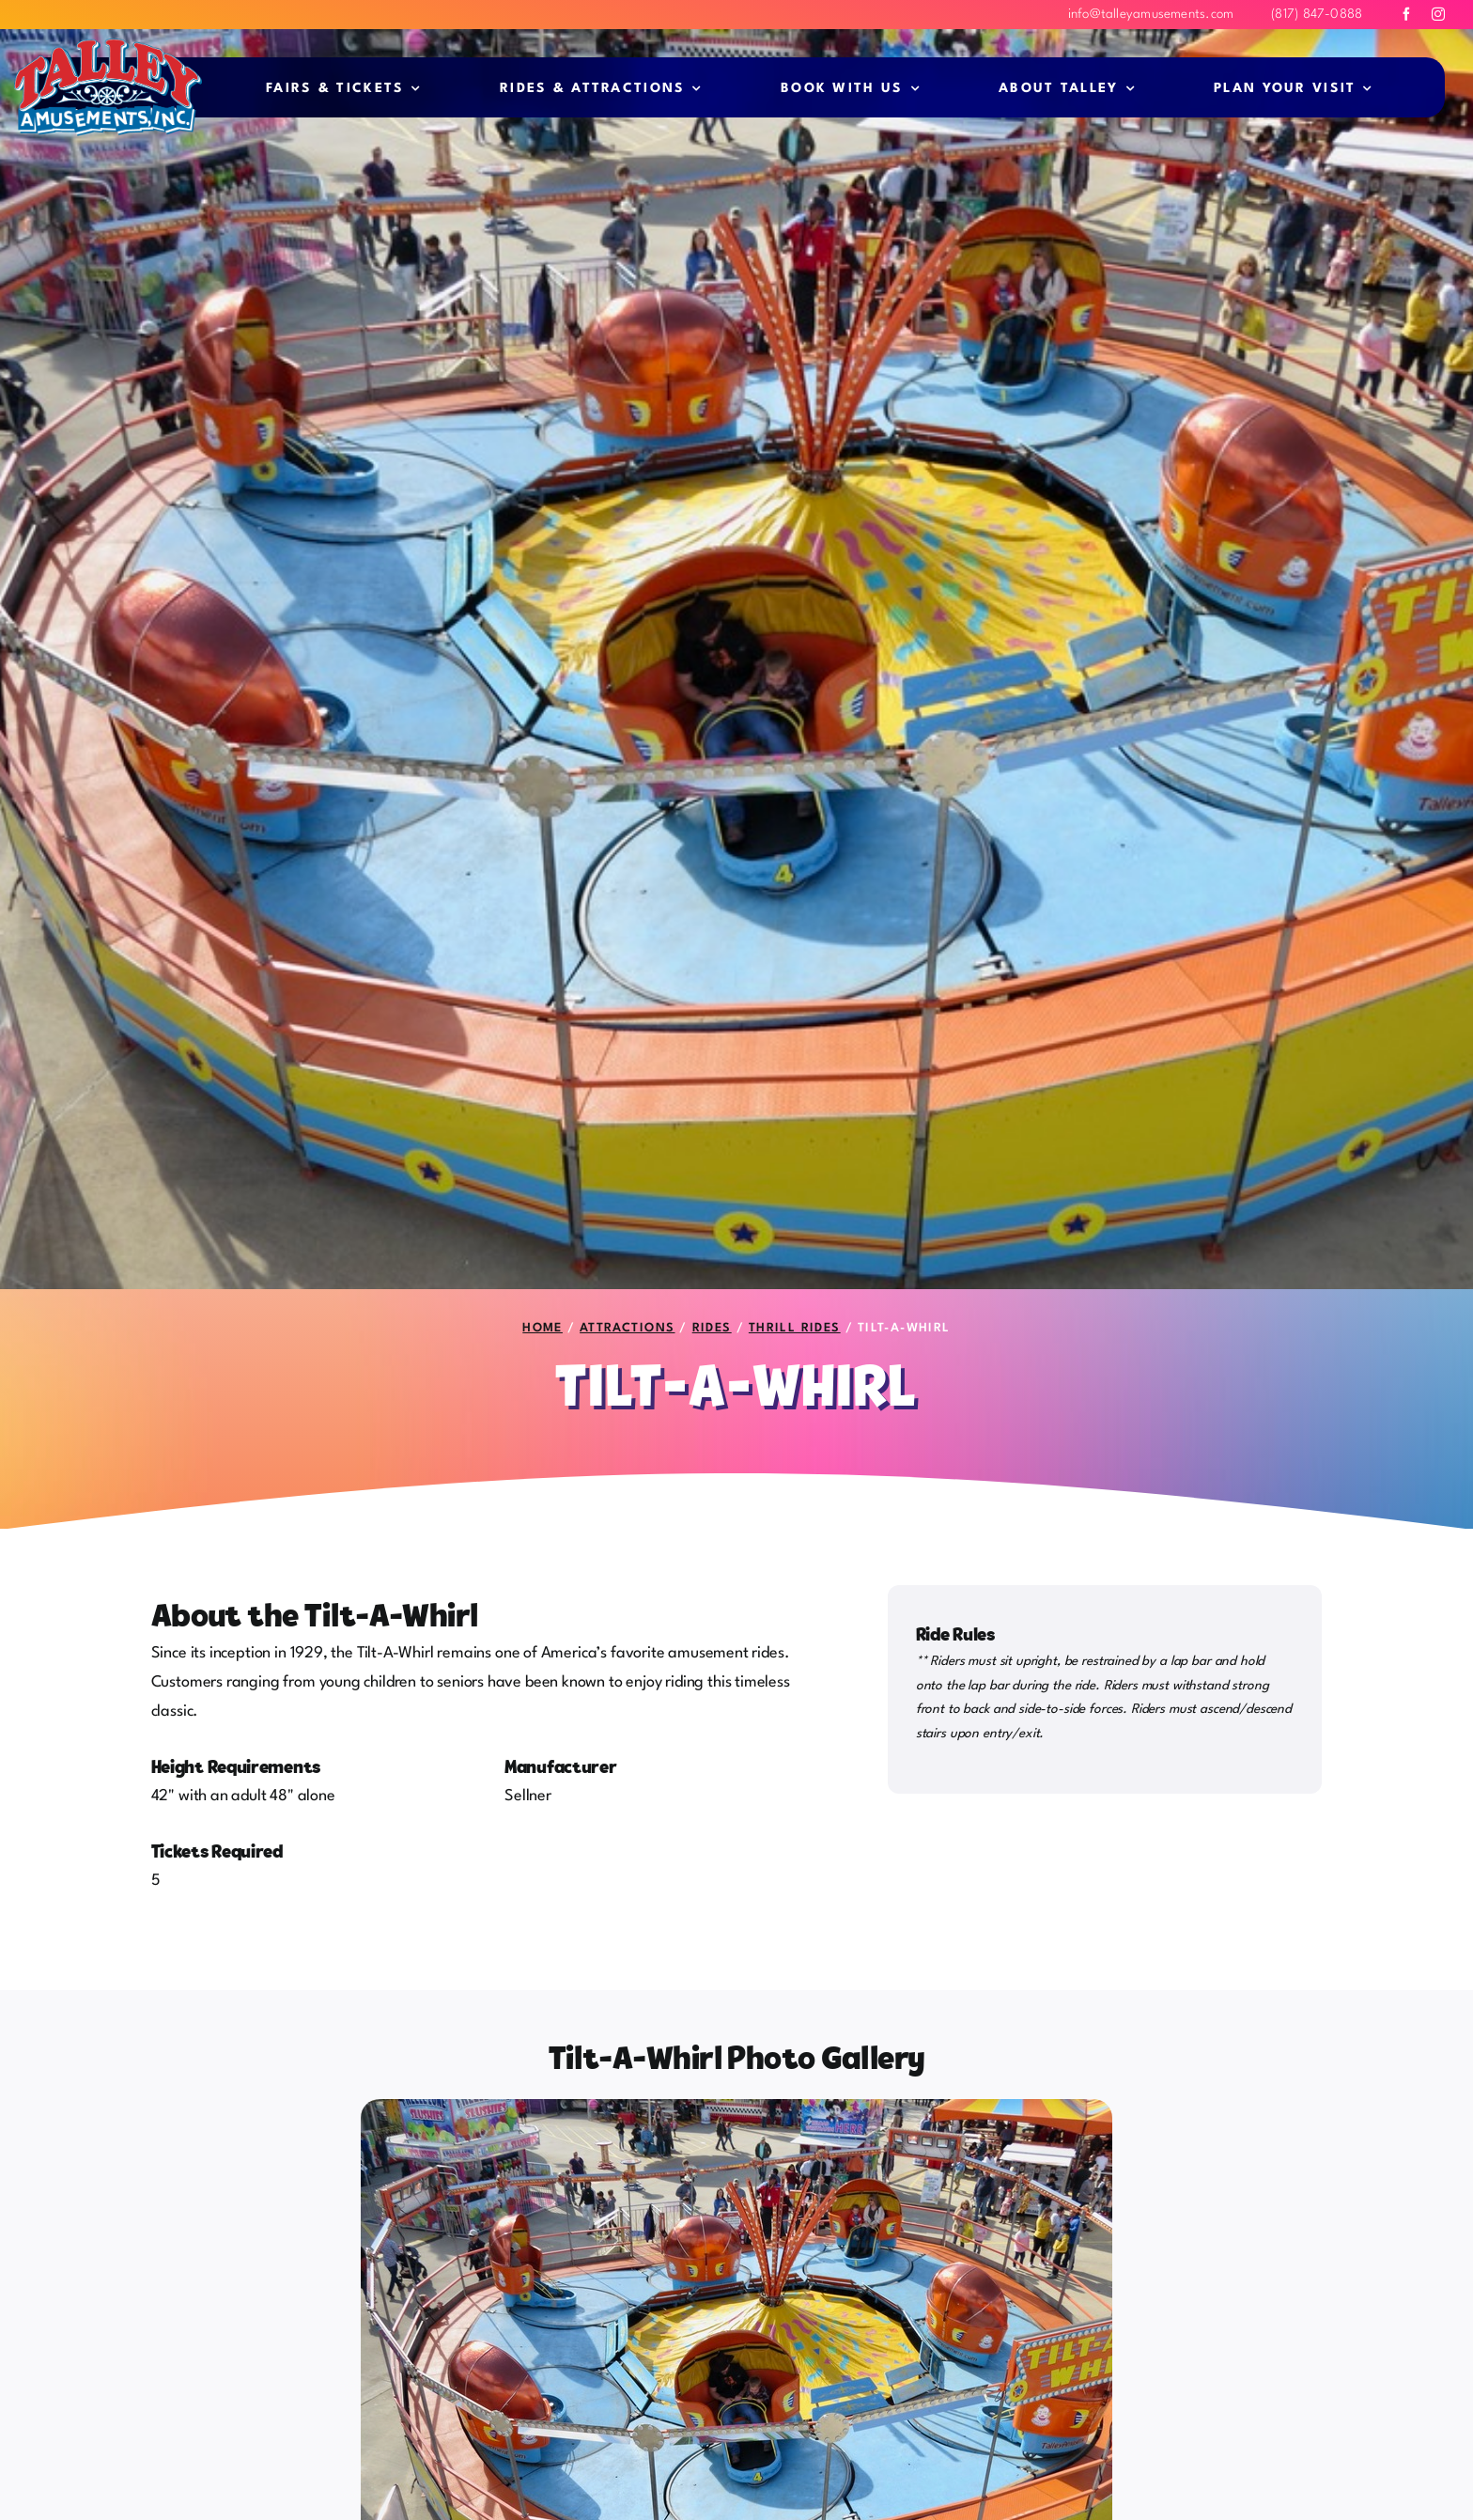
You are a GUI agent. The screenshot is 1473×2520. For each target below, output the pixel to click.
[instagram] (1438, 14)
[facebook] (1406, 14)
